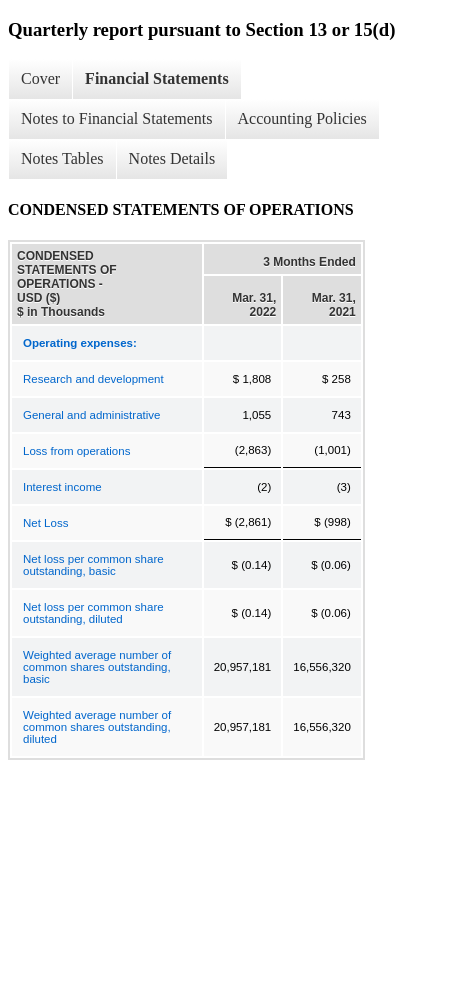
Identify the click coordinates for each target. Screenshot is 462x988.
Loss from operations (76, 451)
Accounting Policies (302, 118)
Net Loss (45, 523)
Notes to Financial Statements (117, 118)
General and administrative (91, 415)
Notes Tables (62, 158)
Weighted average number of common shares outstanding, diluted (97, 727)
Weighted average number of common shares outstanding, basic (97, 667)
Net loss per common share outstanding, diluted (93, 613)
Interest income (62, 487)
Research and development (93, 379)
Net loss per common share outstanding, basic (93, 565)
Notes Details (172, 158)
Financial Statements (157, 78)
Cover (40, 78)
